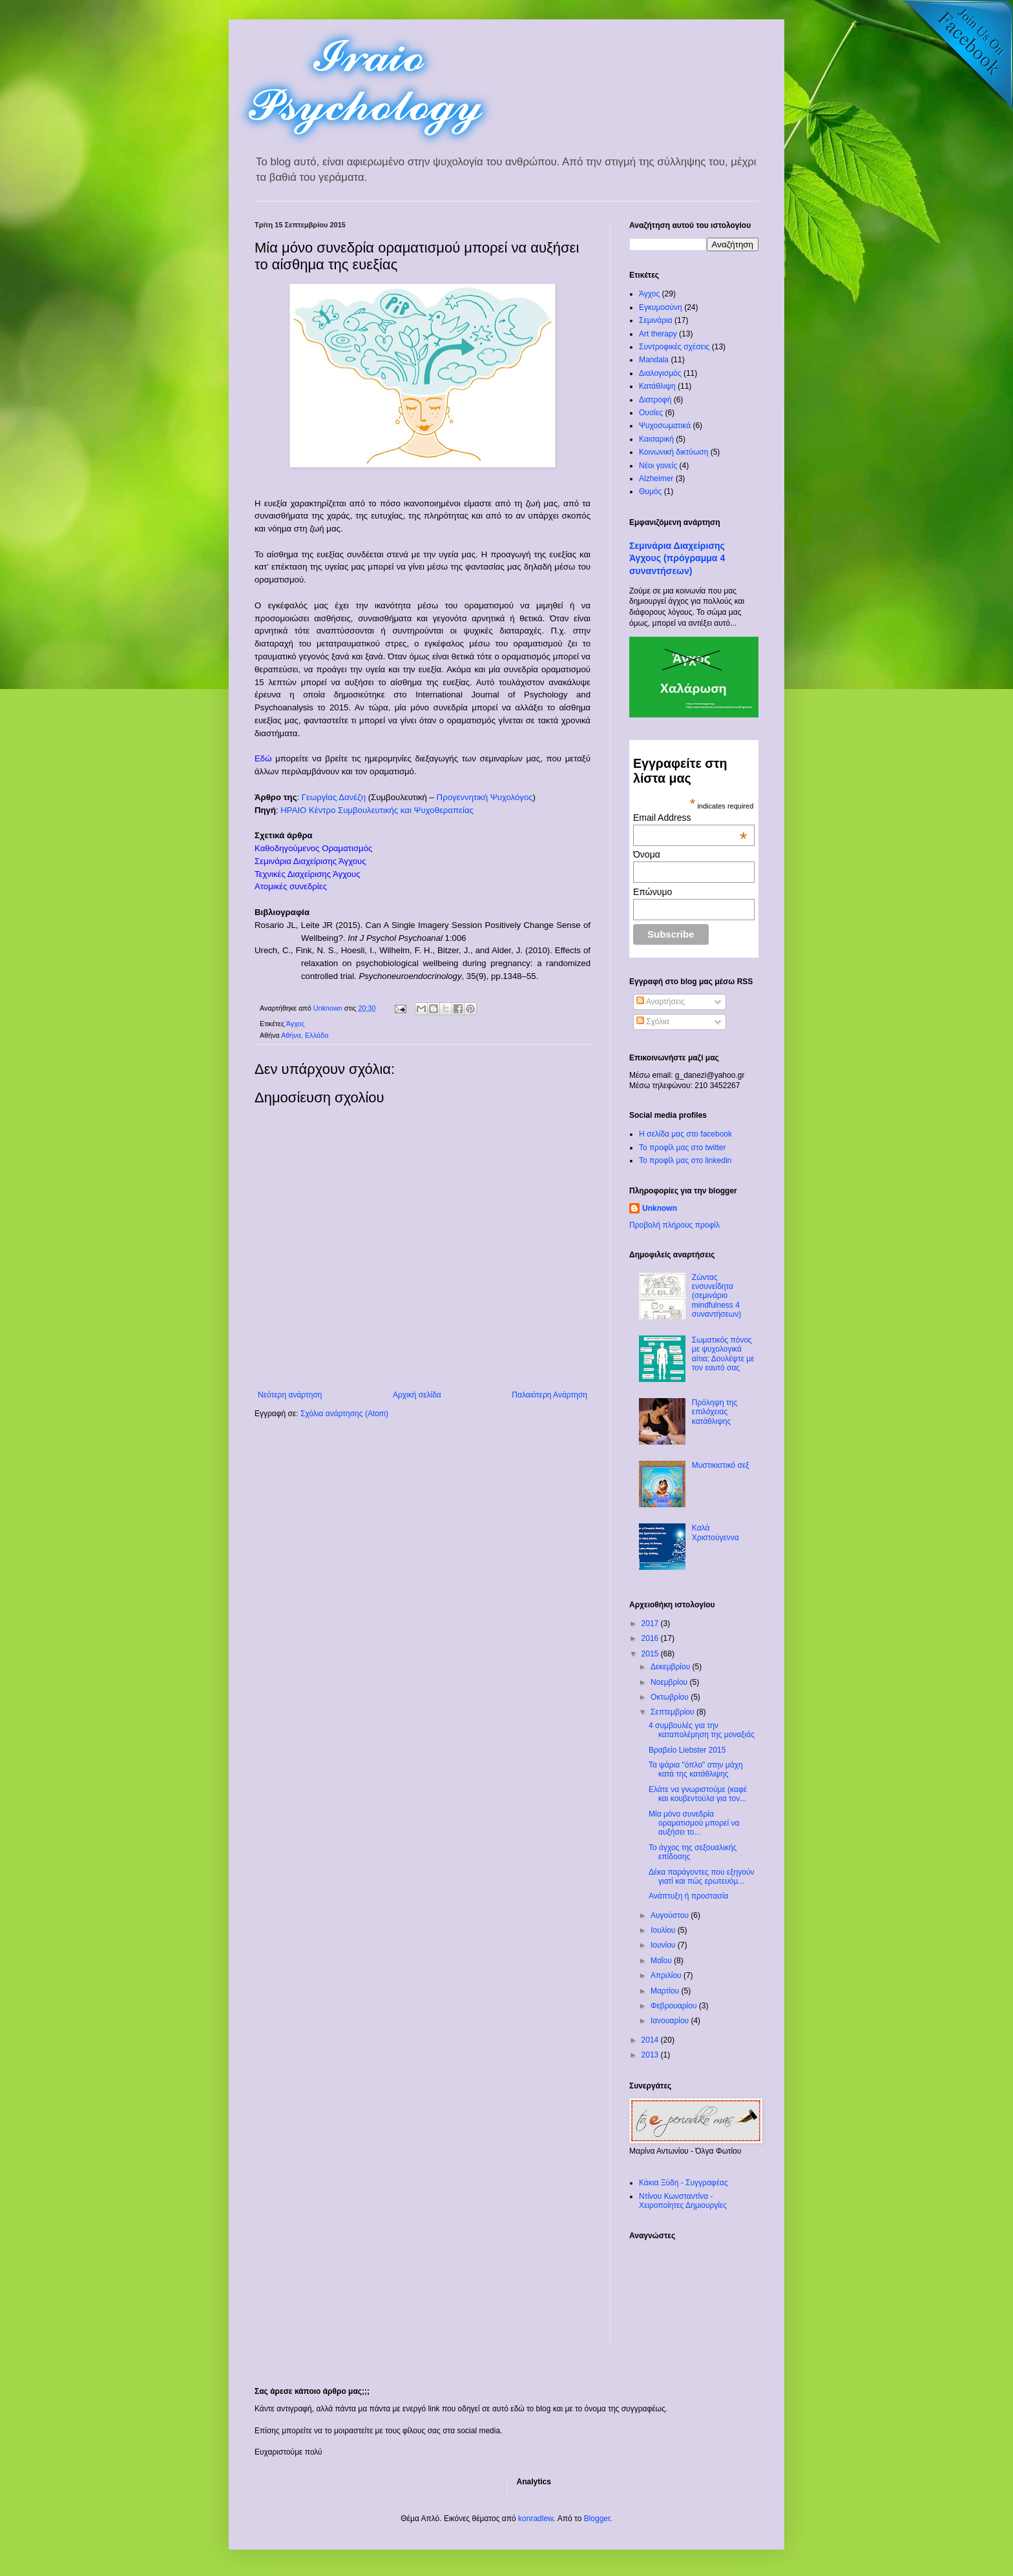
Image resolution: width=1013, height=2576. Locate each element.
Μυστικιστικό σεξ (720, 1465)
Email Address (690, 817)
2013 (651, 2054)
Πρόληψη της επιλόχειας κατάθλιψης (714, 1412)
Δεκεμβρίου (672, 1666)
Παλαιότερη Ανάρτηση (549, 1394)
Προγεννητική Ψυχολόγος (485, 797)
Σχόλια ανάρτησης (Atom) (344, 1413)
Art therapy (658, 333)
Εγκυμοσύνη (660, 307)
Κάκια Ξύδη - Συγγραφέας (683, 2182)
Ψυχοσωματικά (665, 425)
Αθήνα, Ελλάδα (304, 1035)
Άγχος (295, 1023)
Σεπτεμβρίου (673, 1711)
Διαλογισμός (660, 373)
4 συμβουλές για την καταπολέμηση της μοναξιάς (702, 1730)
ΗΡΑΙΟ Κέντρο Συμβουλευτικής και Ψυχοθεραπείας (377, 810)
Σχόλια (652, 1021)
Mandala (654, 359)
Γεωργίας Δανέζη (334, 797)
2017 (651, 1623)
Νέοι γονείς (658, 465)
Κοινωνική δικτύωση (673, 452)
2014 (651, 2040)
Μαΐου (662, 1960)
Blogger (597, 2518)
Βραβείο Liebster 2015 (687, 1750)
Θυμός (650, 491)
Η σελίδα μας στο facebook (685, 1134)
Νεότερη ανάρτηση (290, 1394)
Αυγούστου (671, 1915)
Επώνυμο (652, 892)
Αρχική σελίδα (417, 1394)
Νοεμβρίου (670, 1682)
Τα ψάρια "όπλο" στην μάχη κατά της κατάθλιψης (696, 1769)
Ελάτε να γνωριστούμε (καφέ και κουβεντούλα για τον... (698, 1794)
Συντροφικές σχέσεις (674, 346)
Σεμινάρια (656, 320)
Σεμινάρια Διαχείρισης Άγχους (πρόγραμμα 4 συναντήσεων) (677, 558)
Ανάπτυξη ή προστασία (688, 1896)
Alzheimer (656, 478)
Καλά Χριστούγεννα (715, 1532)
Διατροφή (655, 399)
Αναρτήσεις (660, 1001)
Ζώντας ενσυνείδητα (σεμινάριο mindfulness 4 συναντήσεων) (716, 1296)
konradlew (535, 2518)
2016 (651, 1638)
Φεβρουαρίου (675, 2005)
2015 (651, 1653)
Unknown (659, 1208)
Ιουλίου (664, 1930)
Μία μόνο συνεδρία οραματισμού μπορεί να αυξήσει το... (694, 1823)
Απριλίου (667, 1975)
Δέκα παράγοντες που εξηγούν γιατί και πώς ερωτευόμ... (702, 1877)
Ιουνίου (664, 1945)
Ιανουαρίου (671, 2020)
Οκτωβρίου (671, 1697)
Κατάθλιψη (657, 386)
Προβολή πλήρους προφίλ (674, 1225)
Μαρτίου (666, 1990)
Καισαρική (656, 439)
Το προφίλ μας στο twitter (682, 1147)
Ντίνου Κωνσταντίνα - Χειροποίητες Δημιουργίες (683, 2201)
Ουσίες (651, 412)
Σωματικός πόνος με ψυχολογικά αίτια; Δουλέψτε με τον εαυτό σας (723, 1353)
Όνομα (646, 854)
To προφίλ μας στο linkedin (685, 1160)
